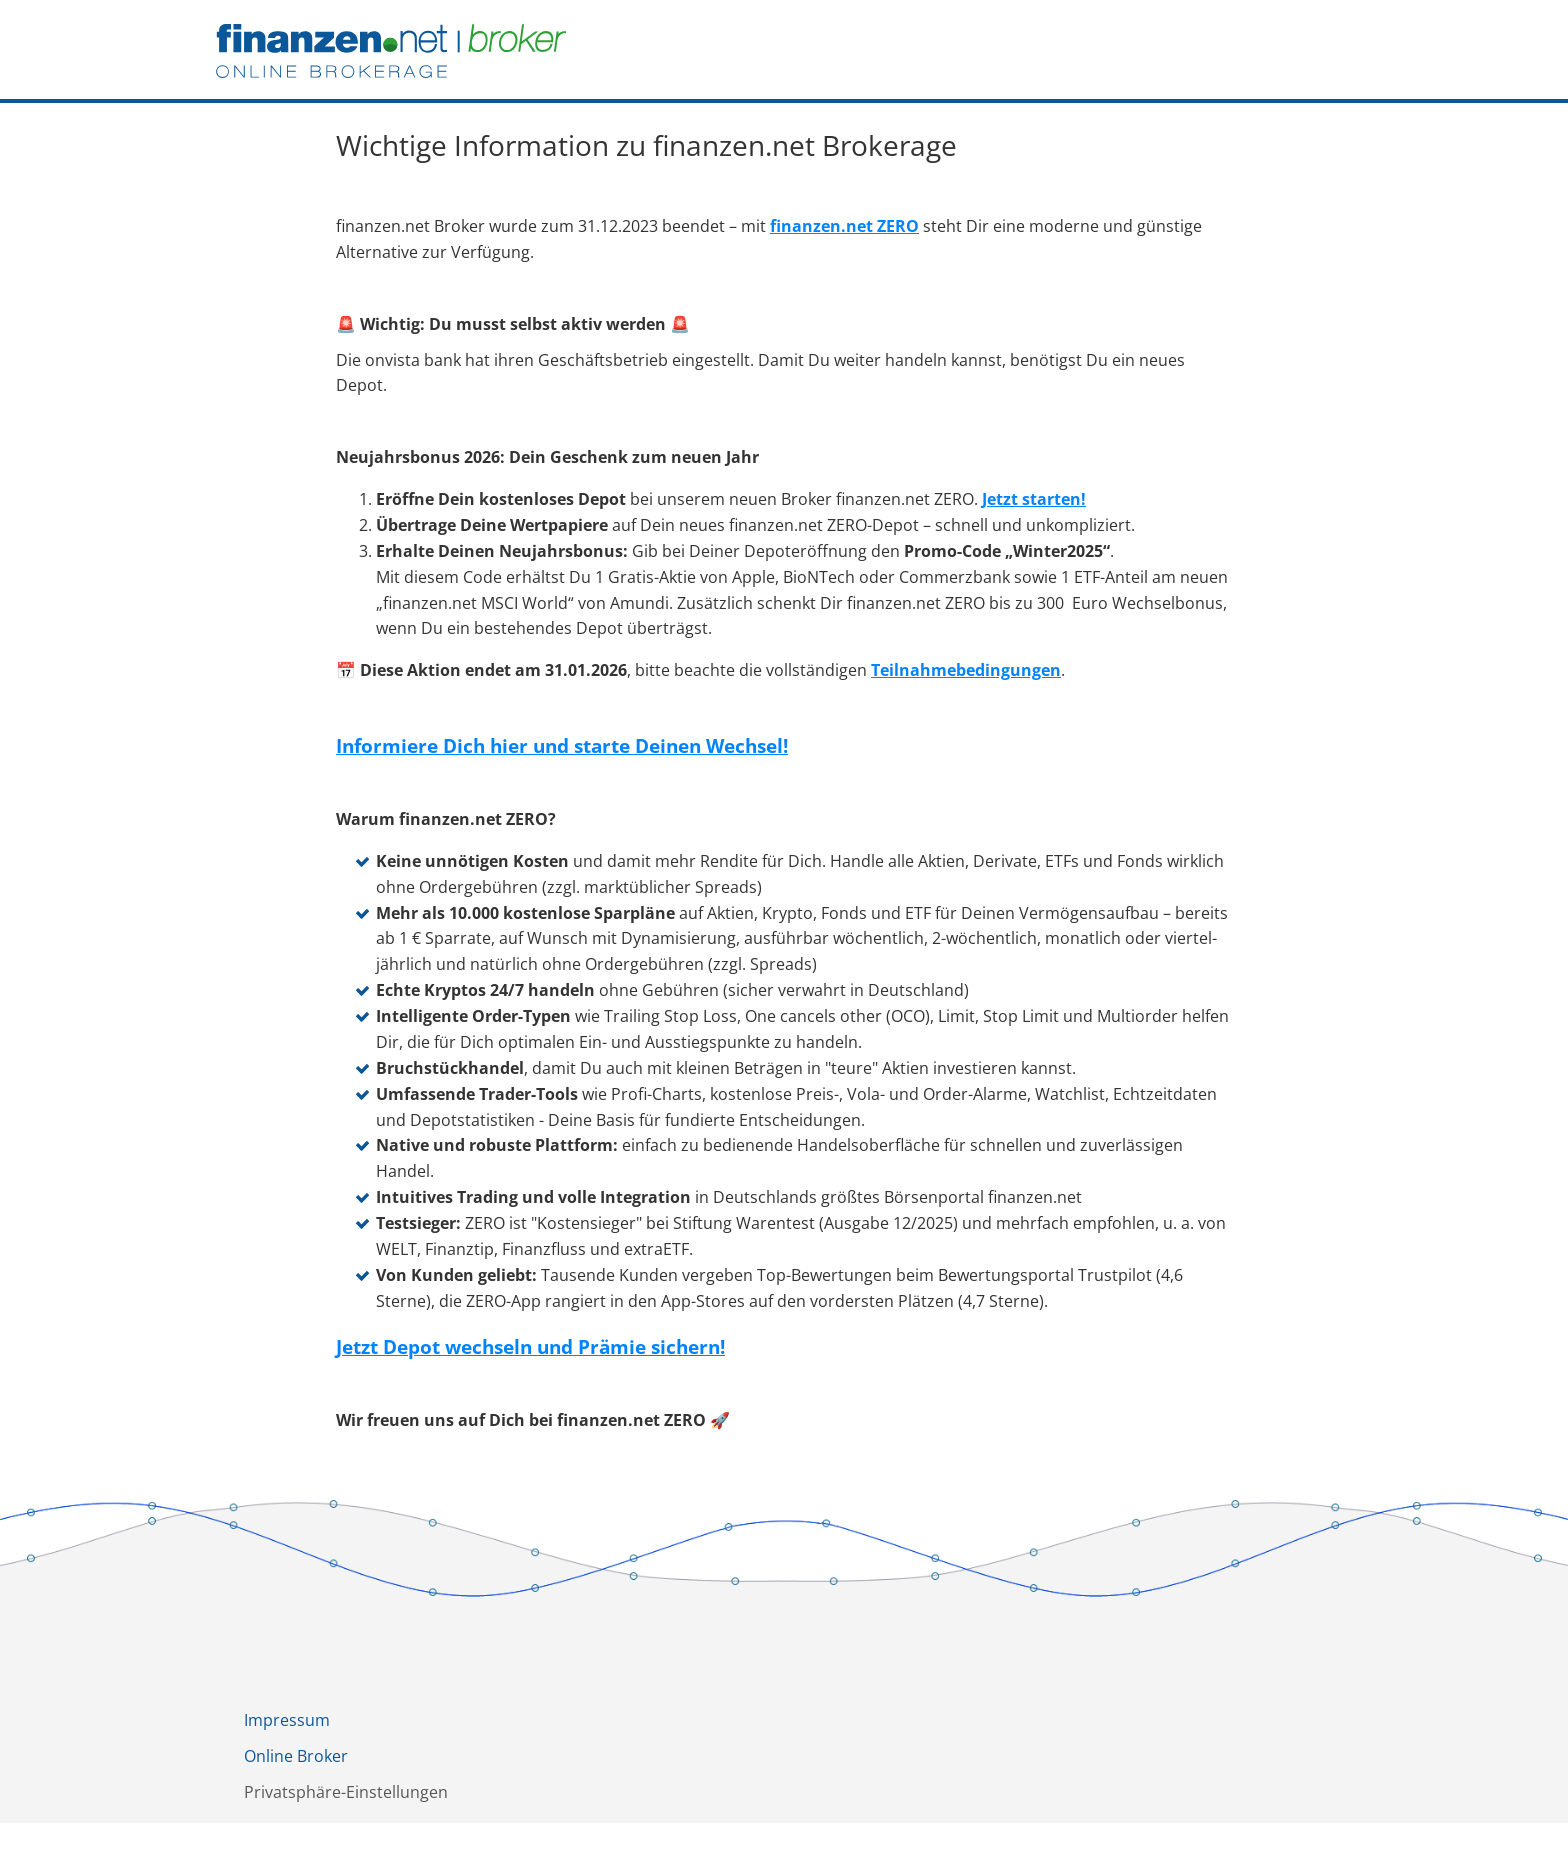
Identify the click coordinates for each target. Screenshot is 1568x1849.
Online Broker (296, 1756)
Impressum (287, 1720)
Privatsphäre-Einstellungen (346, 1792)
